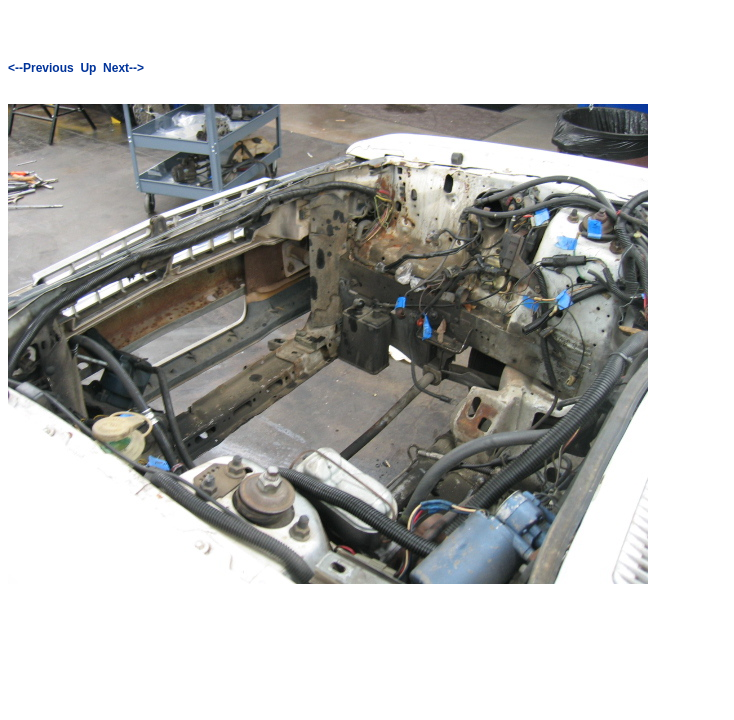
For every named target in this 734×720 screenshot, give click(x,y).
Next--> (123, 68)
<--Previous (41, 68)
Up (88, 68)
